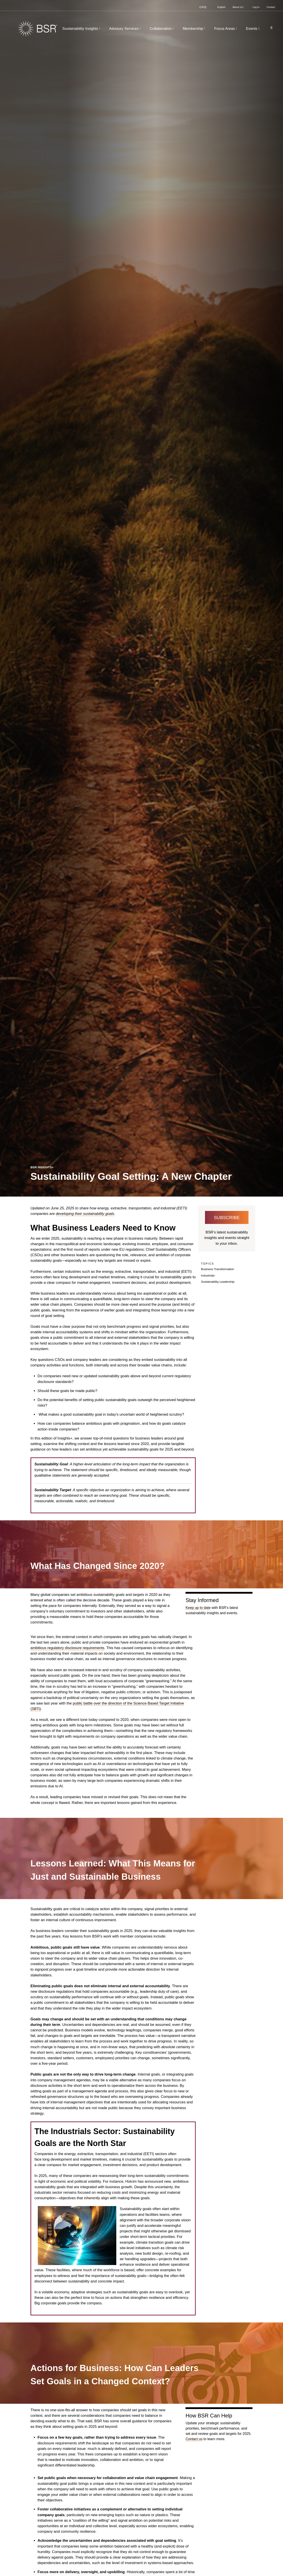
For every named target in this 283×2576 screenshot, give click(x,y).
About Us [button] (239, 7)
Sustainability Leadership (217, 1281)
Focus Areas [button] (226, 29)
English (221, 7)
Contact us (193, 2439)
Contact (270, 7)
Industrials (208, 1275)
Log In (255, 7)
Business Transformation (217, 1269)
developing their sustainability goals (85, 1214)
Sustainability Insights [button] (81, 29)
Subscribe (227, 1217)
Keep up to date (197, 1608)
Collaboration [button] (162, 29)
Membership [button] (194, 29)
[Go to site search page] (269, 28)
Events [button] (253, 29)
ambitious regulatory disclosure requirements (67, 1648)
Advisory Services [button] (125, 29)
